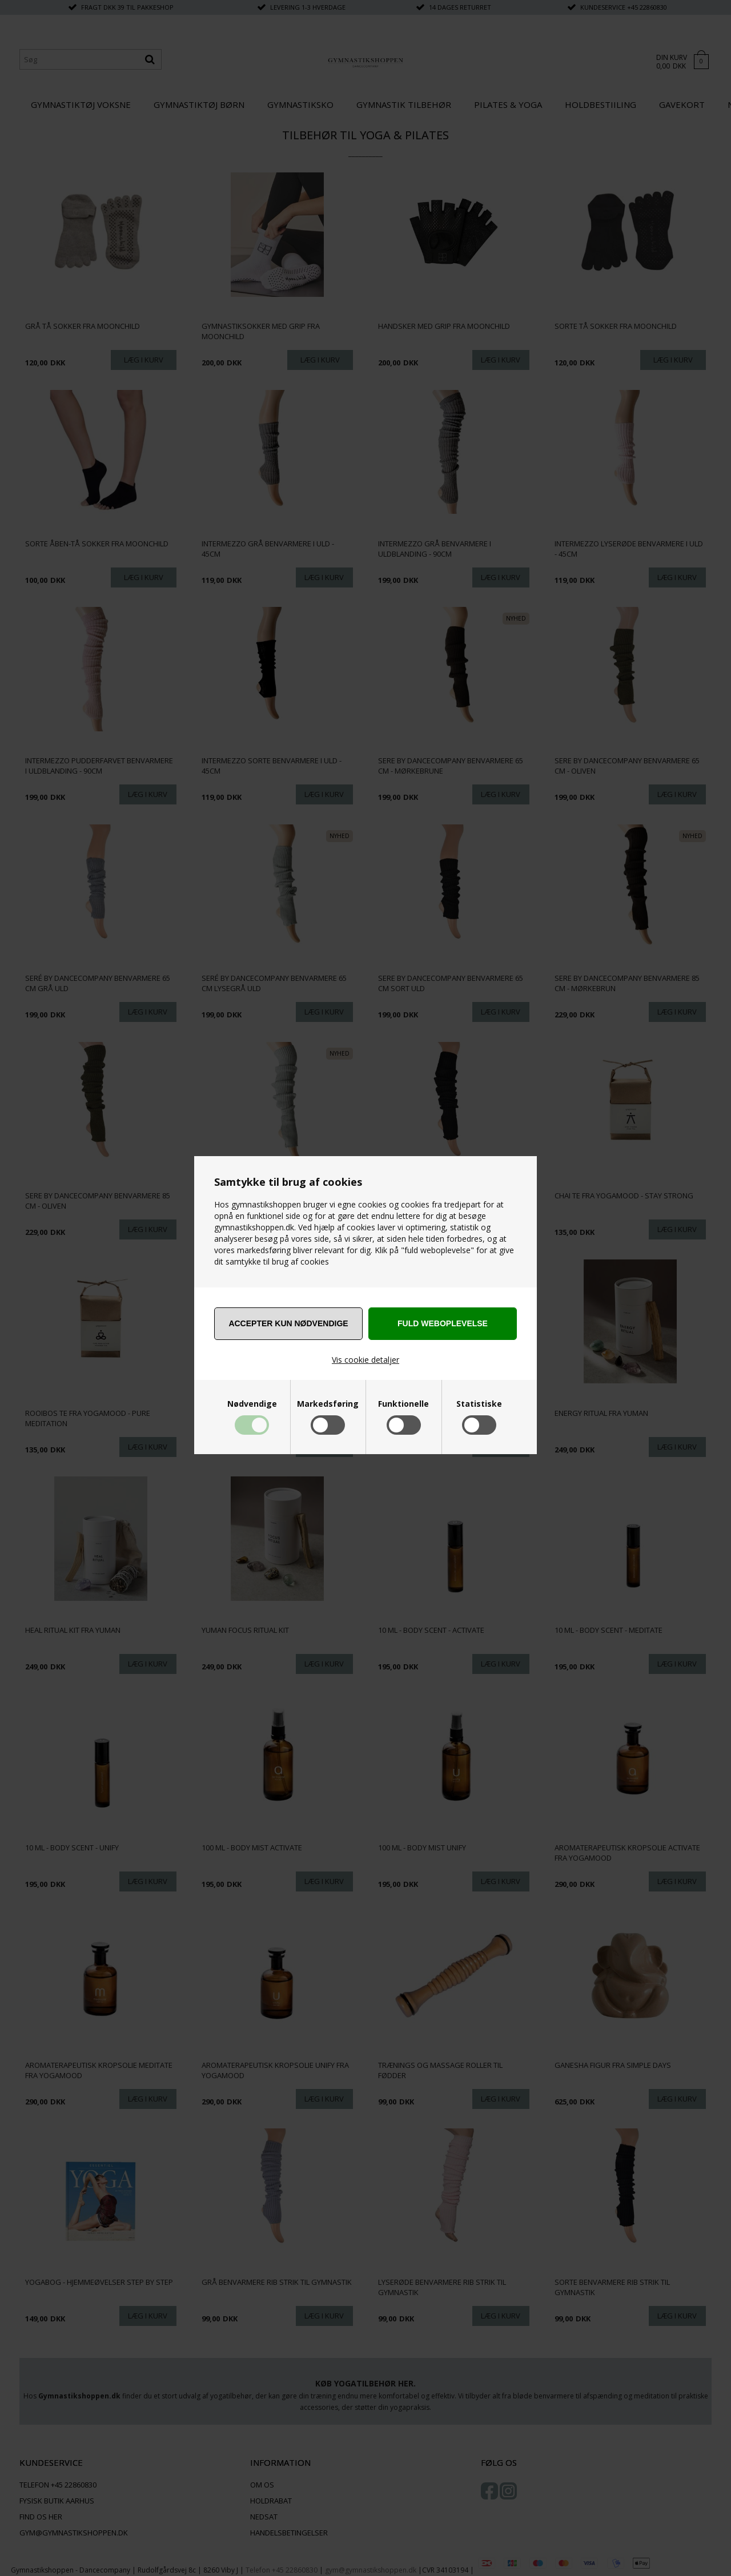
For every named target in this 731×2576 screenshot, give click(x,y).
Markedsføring (328, 1404)
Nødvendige (252, 1404)
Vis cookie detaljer (365, 1359)
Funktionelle (403, 1404)
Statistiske (479, 1404)
